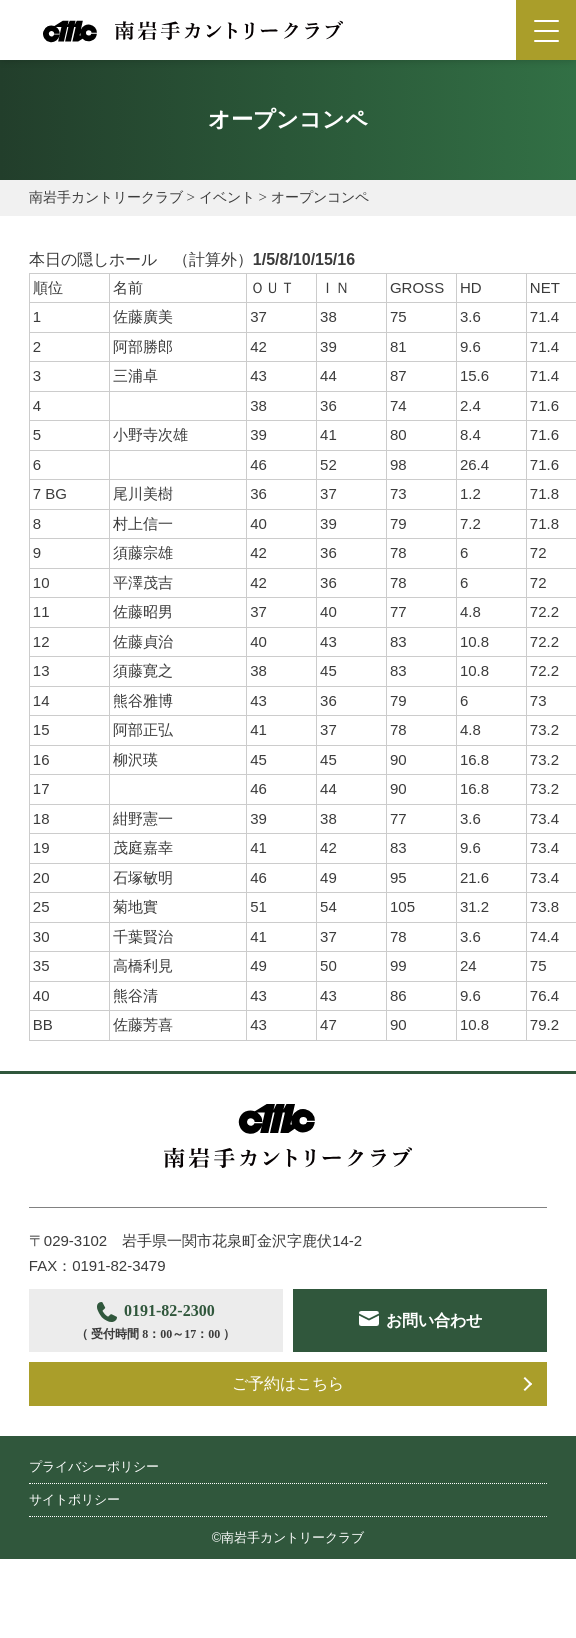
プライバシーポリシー (94, 1519)
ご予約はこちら (288, 1437)
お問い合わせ (173, 1383)
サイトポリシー (74, 1552)
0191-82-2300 (159, 1323)
